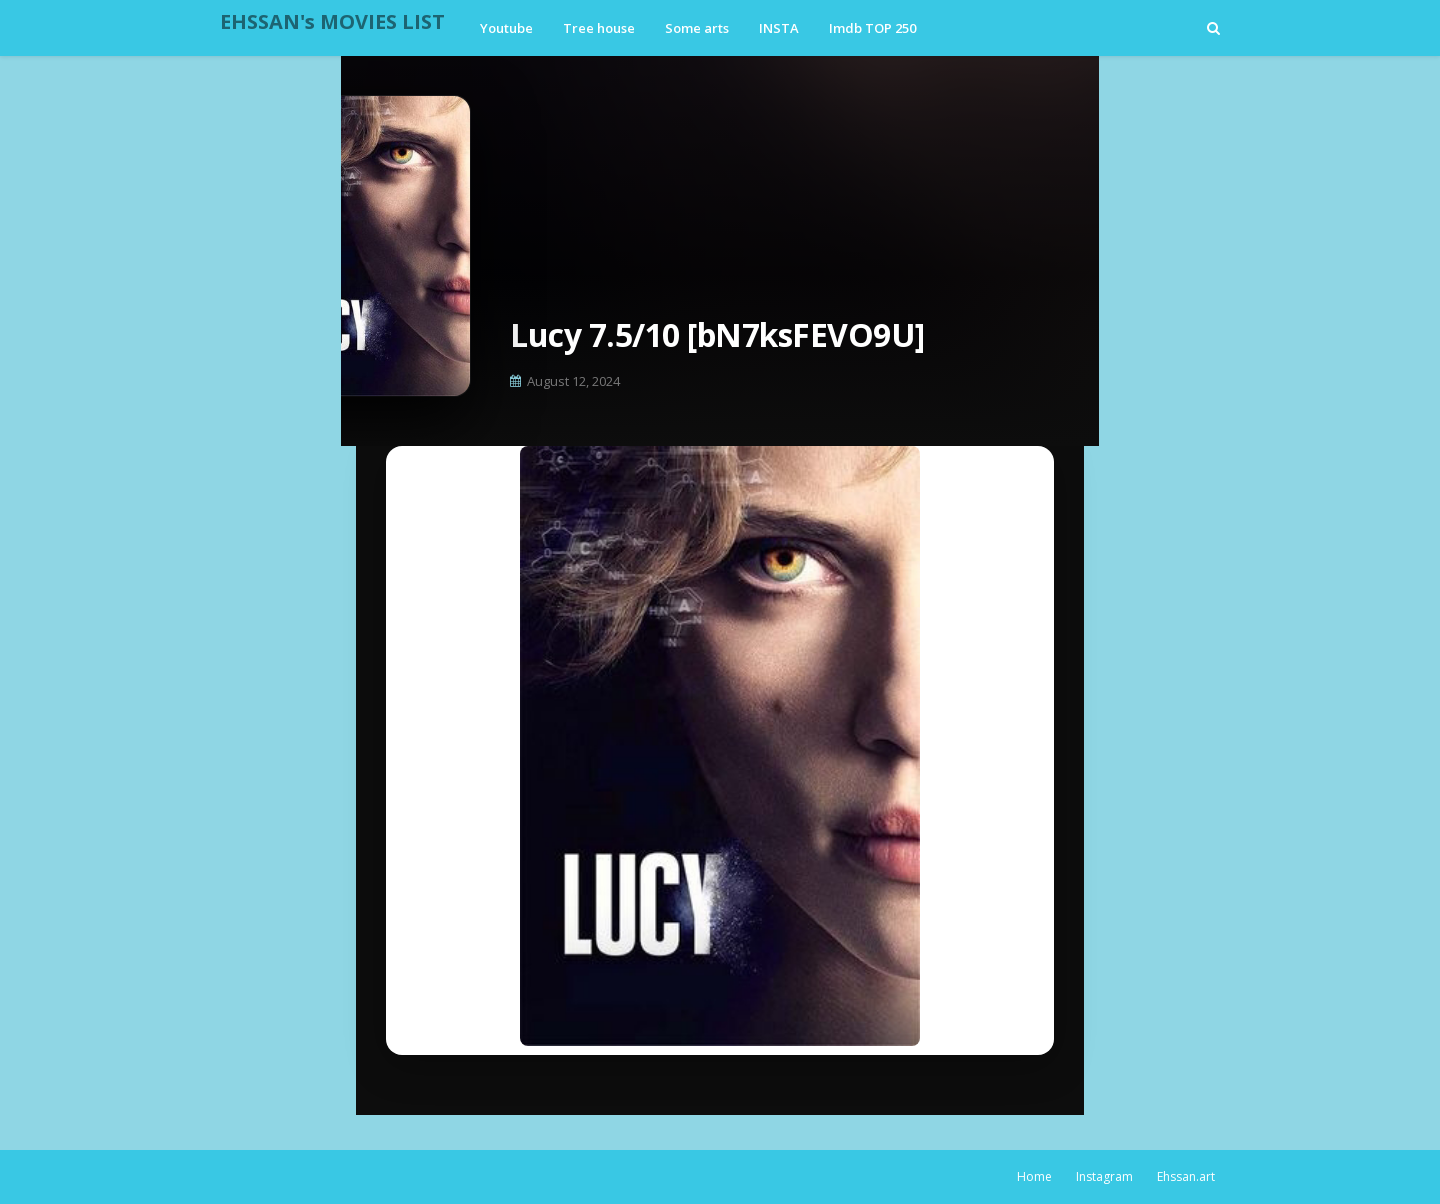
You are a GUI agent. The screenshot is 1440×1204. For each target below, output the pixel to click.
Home (1034, 1176)
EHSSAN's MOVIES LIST (332, 21)
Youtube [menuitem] (506, 28)
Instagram (1104, 1176)
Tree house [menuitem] (599, 28)
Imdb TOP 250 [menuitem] (872, 28)
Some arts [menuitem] (697, 28)
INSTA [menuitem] (779, 28)
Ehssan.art (1186, 1176)
